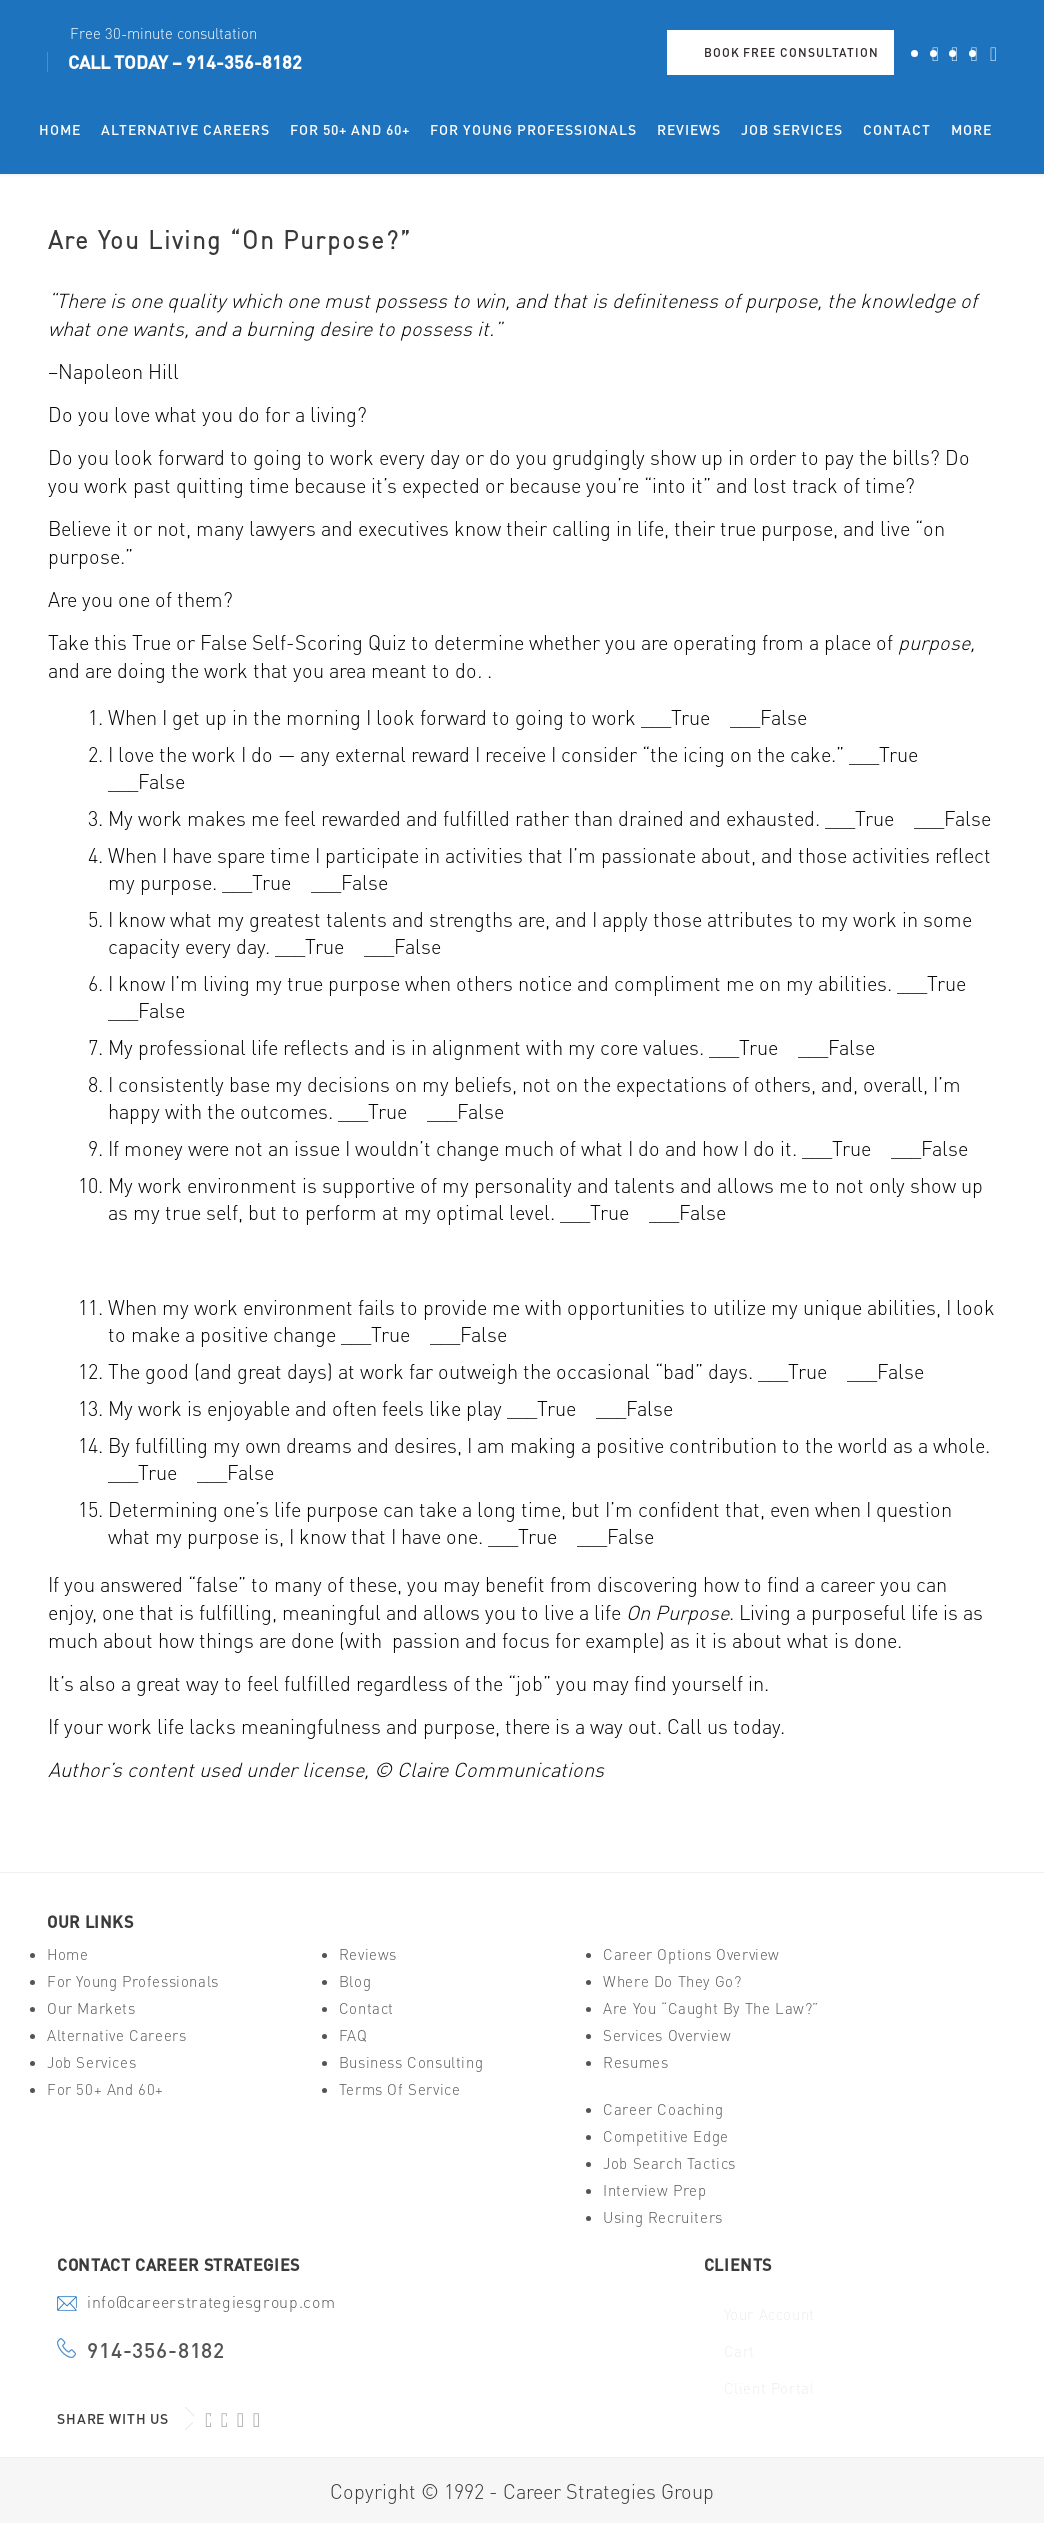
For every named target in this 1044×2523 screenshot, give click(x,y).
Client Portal (769, 2388)
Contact (366, 2008)
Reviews (368, 1954)
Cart (739, 2351)
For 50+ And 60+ (105, 2089)
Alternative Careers (116, 2035)
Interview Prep (654, 2190)
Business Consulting (411, 2062)
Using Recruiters (663, 2217)
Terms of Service (400, 2089)
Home (67, 1954)
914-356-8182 (244, 62)
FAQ (353, 2035)
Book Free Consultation (791, 52)
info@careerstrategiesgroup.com (211, 2304)
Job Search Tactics (669, 2163)
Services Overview (667, 2035)
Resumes (635, 2062)
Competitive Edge (666, 2136)
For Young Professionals (133, 1981)
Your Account (769, 2314)
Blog (355, 1981)
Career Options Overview (691, 1954)
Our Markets (91, 2008)
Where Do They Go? (672, 1981)
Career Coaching (663, 2109)
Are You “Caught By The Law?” (711, 2008)
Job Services (91, 2062)
